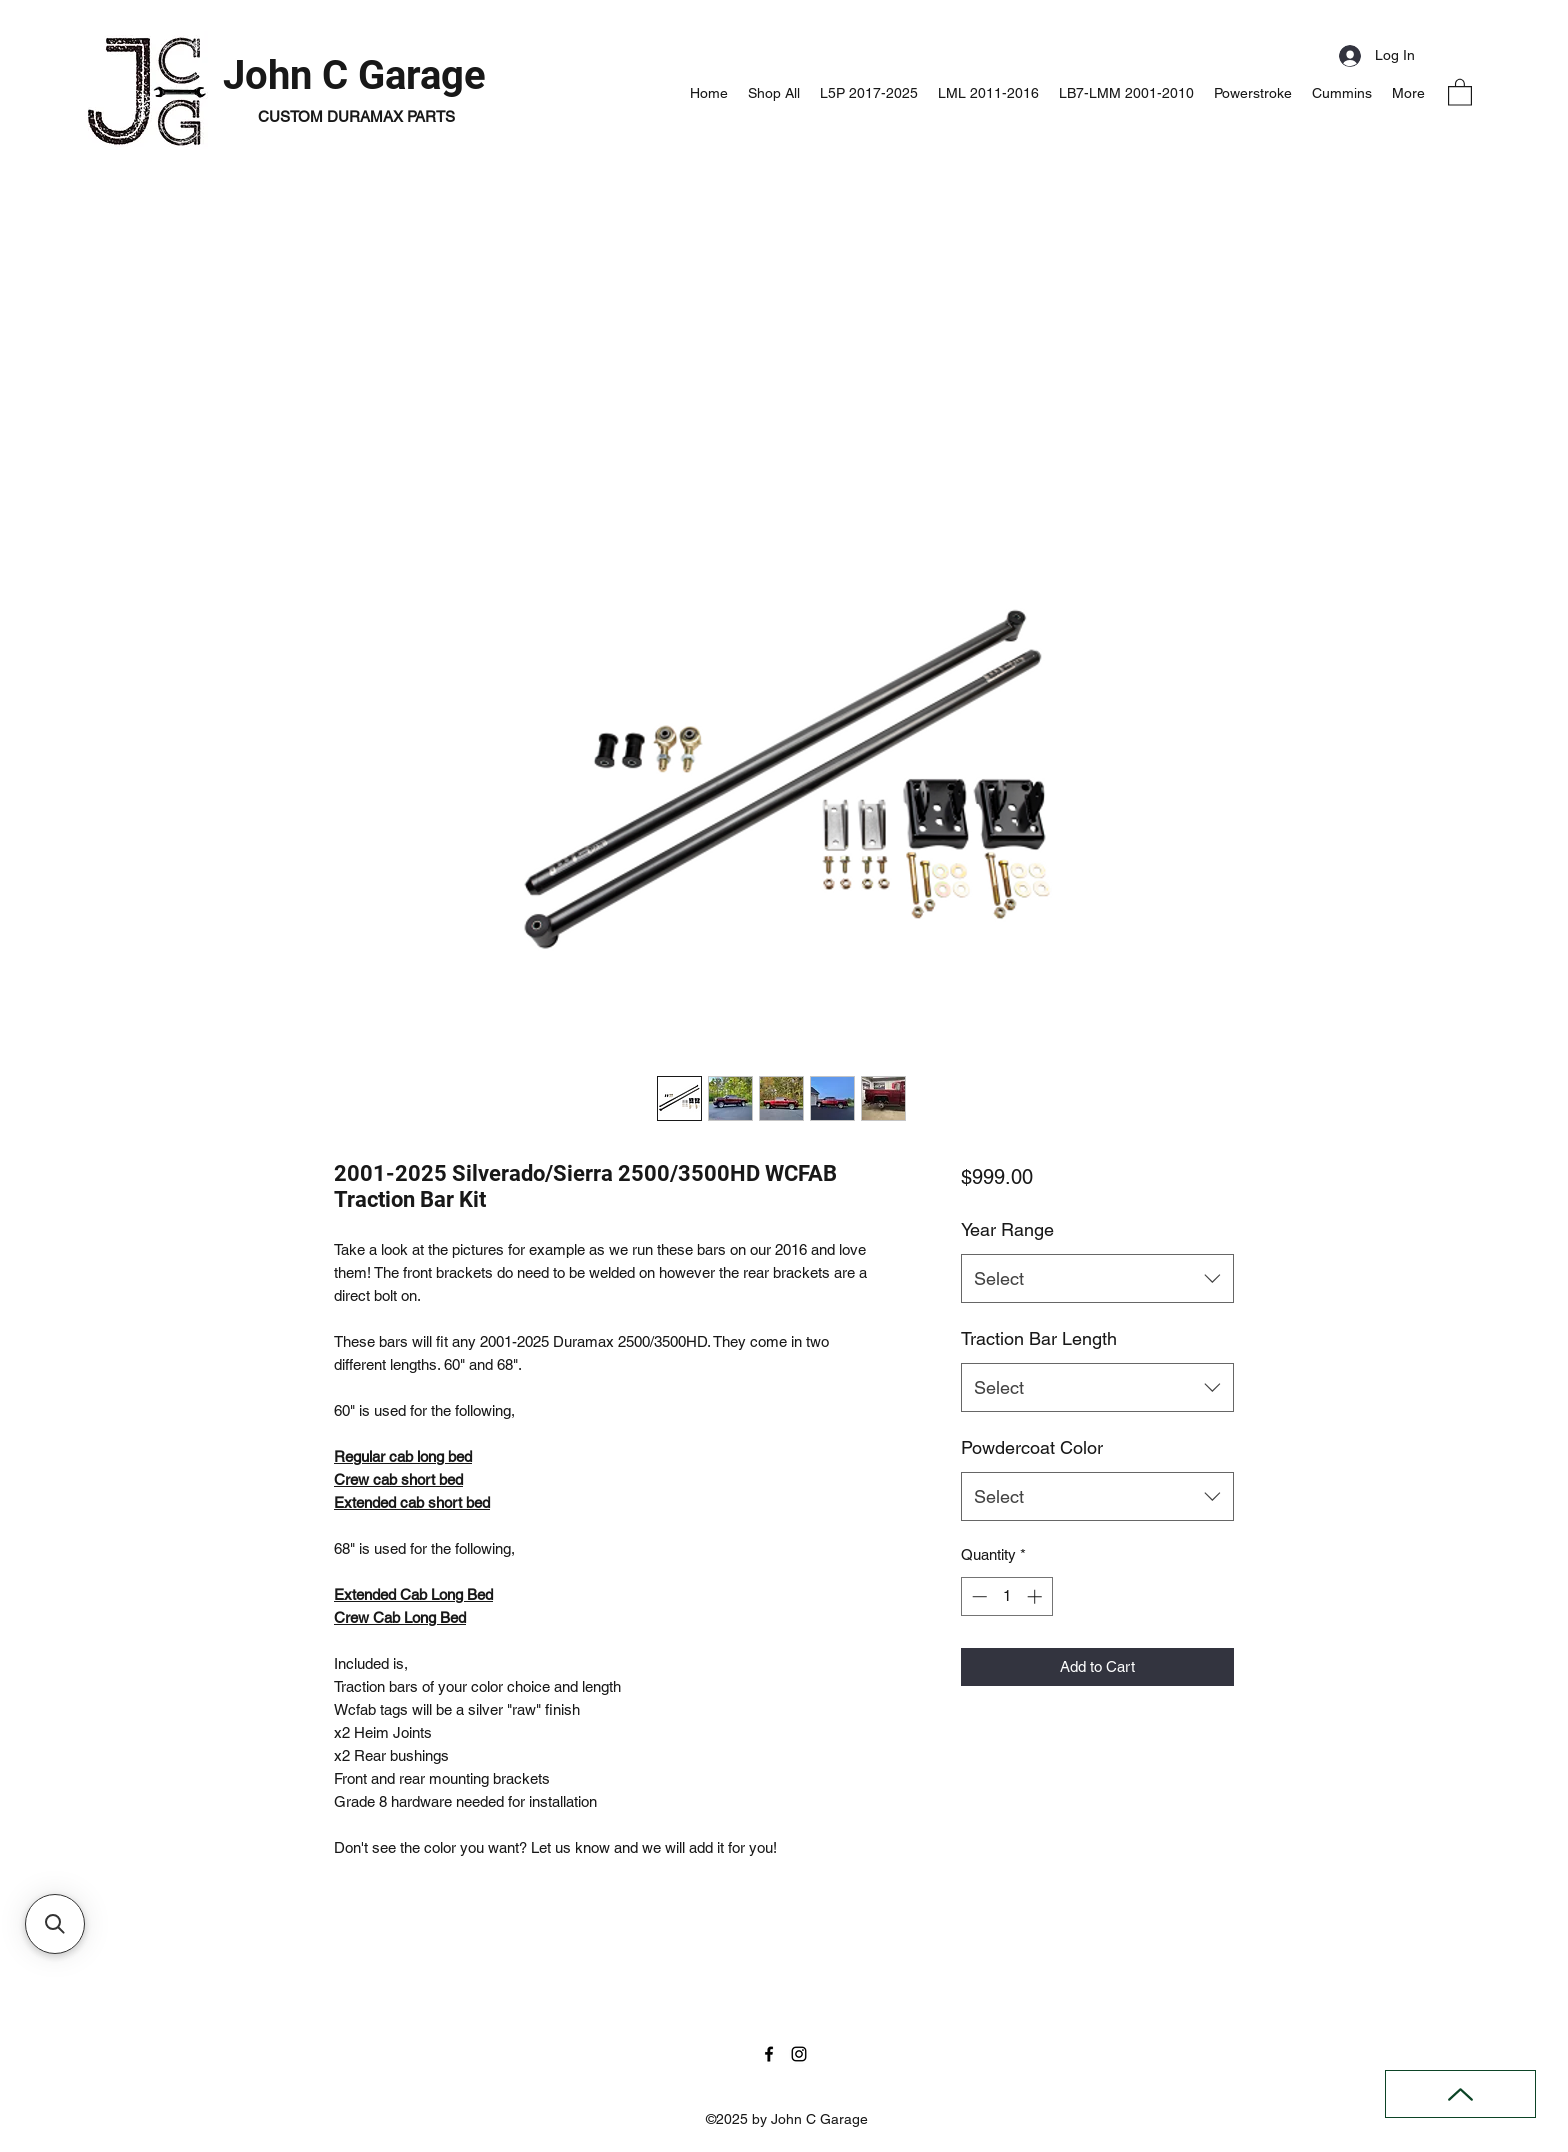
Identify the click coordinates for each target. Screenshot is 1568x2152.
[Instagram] (799, 2054)
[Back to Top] (1460, 2094)
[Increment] (1036, 1596)
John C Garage (354, 75)
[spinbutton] (1006, 1596)
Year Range (1007, 1229)
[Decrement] (977, 1596)
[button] (1460, 91)
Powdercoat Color (1032, 1447)
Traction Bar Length (1039, 1338)
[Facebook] (769, 2054)
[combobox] (1097, 1279)
